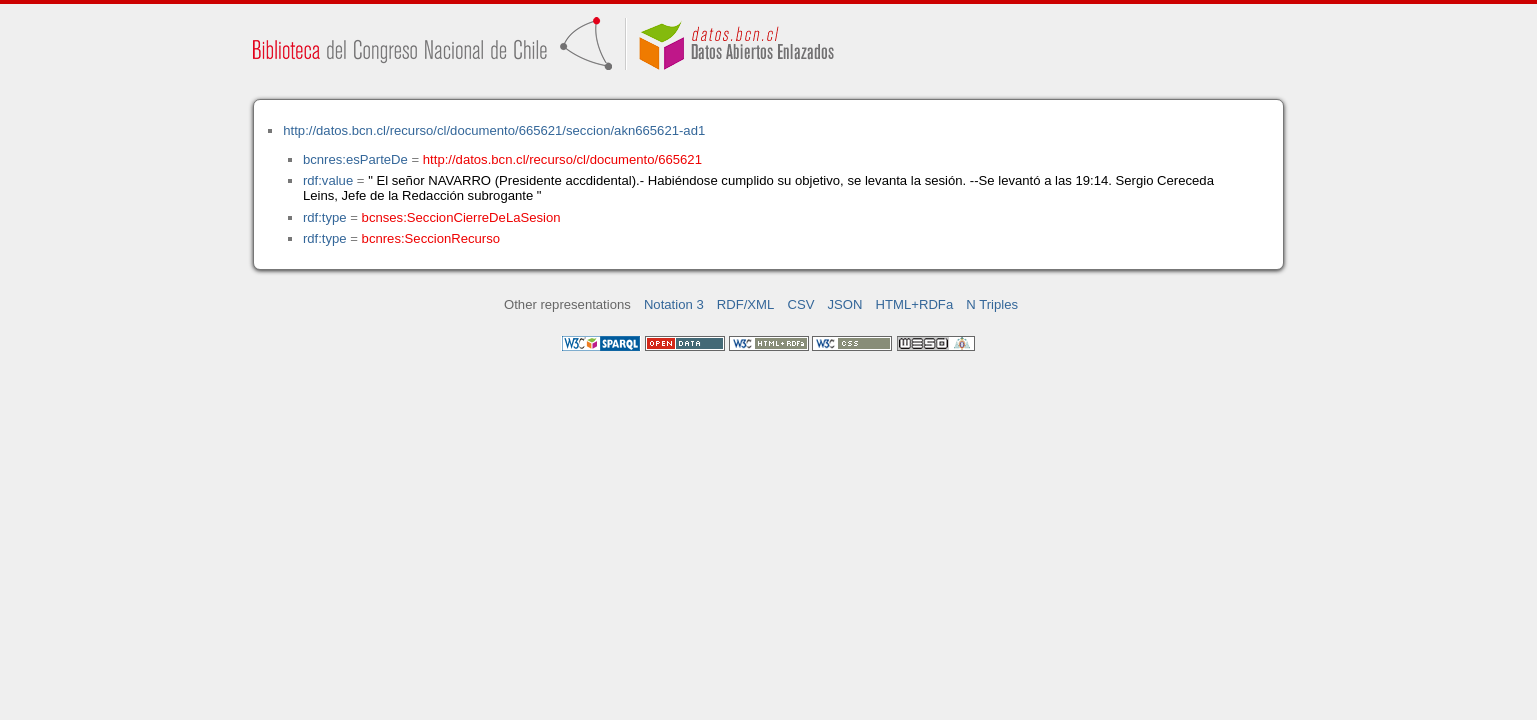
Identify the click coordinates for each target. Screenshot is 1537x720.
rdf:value (328, 180)
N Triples (992, 304)
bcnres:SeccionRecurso (431, 238)
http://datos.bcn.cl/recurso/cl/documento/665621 (562, 159)
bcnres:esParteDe (355, 159)
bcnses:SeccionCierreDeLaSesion (461, 217)
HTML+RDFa (915, 304)
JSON (845, 304)
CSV (800, 304)
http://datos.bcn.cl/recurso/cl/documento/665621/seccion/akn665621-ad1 (494, 130)
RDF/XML (746, 304)
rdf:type (325, 217)
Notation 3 (674, 304)
